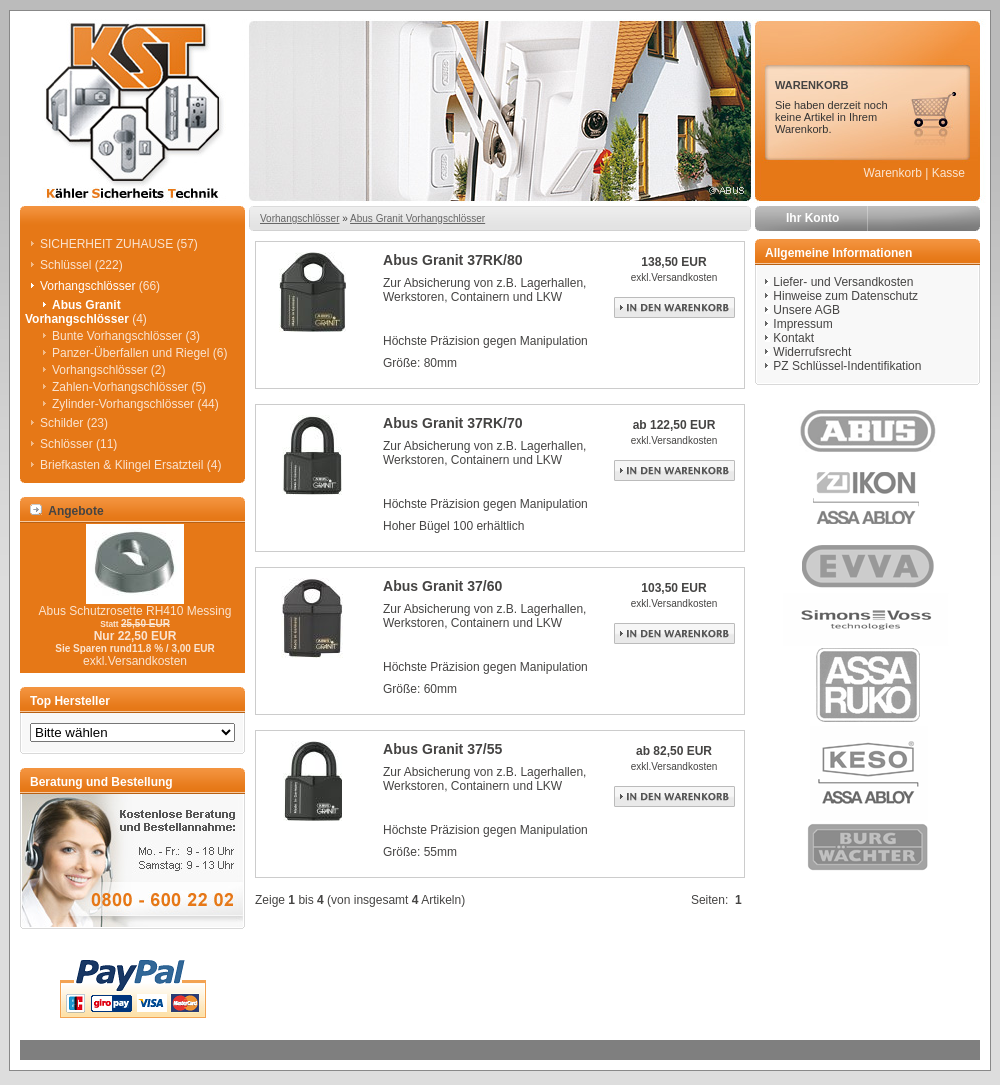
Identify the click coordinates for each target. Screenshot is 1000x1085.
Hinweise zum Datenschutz (845, 296)
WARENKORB (811, 85)
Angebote (67, 511)
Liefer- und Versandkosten (843, 282)
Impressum (802, 324)
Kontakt (793, 338)
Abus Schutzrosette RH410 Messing (135, 611)
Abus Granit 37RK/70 (453, 423)
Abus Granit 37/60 (442, 586)
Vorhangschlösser (300, 218)
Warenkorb (893, 173)
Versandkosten (684, 277)
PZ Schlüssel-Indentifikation (847, 366)
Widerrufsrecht (812, 352)
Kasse (948, 173)
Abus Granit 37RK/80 (453, 260)
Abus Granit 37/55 (442, 749)
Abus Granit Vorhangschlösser (417, 218)
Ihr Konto (812, 218)
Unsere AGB (806, 310)
